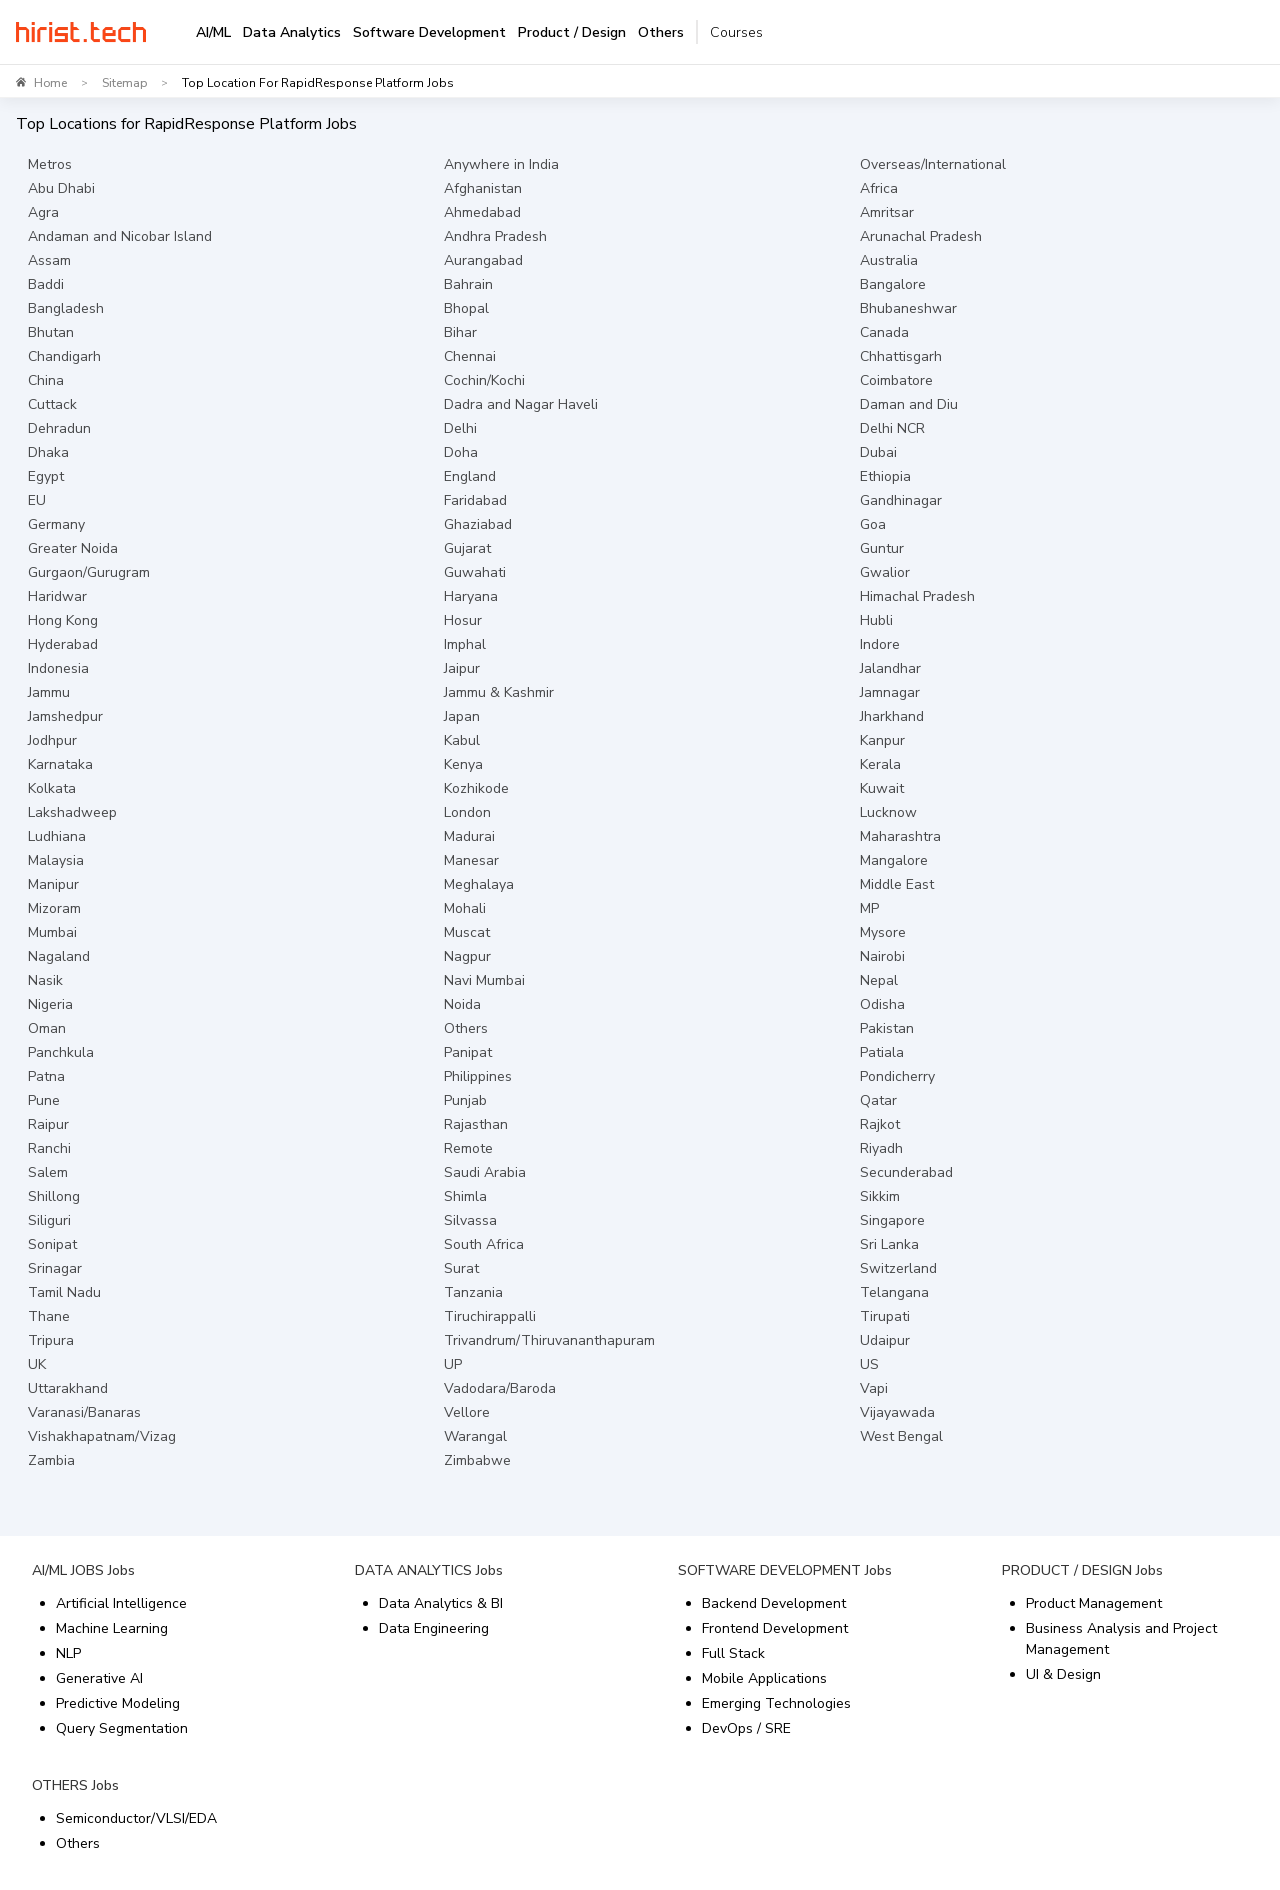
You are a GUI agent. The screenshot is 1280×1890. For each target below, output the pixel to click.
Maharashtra (900, 836)
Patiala (882, 1052)
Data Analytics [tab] (292, 32)
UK (37, 1364)
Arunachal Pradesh (921, 236)
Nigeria (50, 1004)
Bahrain (468, 284)
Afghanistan (483, 188)
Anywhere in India (501, 164)
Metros (50, 164)
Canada (884, 332)
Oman (47, 1028)
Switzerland (898, 1268)
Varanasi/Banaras (84, 1412)
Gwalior (885, 572)
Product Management (1094, 1603)
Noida (462, 1004)
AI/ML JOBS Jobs (83, 1570)
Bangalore (893, 284)
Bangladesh (66, 308)
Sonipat (52, 1244)
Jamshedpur (65, 716)
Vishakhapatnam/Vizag (102, 1436)
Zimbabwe (477, 1460)
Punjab (465, 1100)
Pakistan (887, 1028)
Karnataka (60, 764)
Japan (462, 716)
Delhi (460, 428)
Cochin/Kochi (484, 380)
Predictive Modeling (118, 1703)
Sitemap (124, 83)
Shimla (465, 1196)
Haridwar (57, 596)
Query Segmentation (122, 1728)
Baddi (46, 284)
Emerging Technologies (776, 1703)
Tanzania (473, 1292)
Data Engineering (434, 1628)
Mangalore (894, 860)
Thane (49, 1316)
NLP (68, 1653)
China (46, 380)
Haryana (471, 596)
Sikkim (880, 1196)
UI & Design (1063, 1674)
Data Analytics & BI (441, 1603)
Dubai (878, 452)
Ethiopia (885, 476)
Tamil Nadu (64, 1292)
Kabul (462, 740)
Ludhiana (57, 836)
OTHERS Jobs (75, 1785)
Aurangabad (483, 260)
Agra (43, 212)
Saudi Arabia (485, 1172)
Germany (56, 524)
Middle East (897, 884)
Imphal (465, 644)
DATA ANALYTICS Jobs (429, 1570)
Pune (44, 1100)
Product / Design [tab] (572, 32)
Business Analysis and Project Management (1121, 1639)
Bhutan (51, 332)
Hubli (876, 620)
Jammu (49, 692)
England (470, 476)
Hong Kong (63, 620)
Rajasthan (476, 1124)
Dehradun (59, 428)
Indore (880, 644)
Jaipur (462, 668)
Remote (468, 1148)
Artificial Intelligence (121, 1603)
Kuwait (882, 788)
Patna (46, 1076)
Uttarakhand (68, 1388)
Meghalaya (479, 884)
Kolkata (52, 788)
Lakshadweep (72, 812)
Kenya (463, 764)
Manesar (471, 860)
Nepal (879, 980)
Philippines (478, 1076)
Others (466, 1028)
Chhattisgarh (901, 356)
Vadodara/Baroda (500, 1388)
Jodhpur (52, 740)
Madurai (469, 836)
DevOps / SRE (746, 1728)
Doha (461, 452)
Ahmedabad (482, 212)
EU (37, 500)
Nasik (45, 980)
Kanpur (882, 740)
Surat (461, 1268)
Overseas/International (933, 164)
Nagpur (467, 956)
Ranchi (49, 1148)
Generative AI (99, 1678)
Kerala (880, 764)
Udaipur (885, 1340)
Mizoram (54, 908)
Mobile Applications (764, 1678)
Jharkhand (892, 716)
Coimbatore (896, 380)
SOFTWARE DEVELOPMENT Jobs (785, 1570)
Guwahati (475, 572)
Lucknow (888, 812)
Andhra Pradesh (495, 236)
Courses (736, 32)
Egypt (46, 476)
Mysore (883, 932)
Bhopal (466, 308)
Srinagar (55, 1268)
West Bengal (901, 1436)
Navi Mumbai (484, 980)
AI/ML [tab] (213, 32)
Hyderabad (63, 644)
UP (453, 1364)
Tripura (51, 1340)
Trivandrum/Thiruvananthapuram (549, 1340)
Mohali (465, 908)
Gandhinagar (901, 500)
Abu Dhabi (61, 188)
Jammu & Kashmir (499, 692)
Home (50, 83)
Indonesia (58, 668)
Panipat (468, 1052)
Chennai (470, 356)
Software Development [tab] (429, 32)
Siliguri (49, 1220)
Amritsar (887, 212)
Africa (879, 188)
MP (869, 908)
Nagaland (59, 956)
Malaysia (56, 860)
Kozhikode (476, 788)
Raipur (48, 1124)
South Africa (484, 1244)
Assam (49, 260)
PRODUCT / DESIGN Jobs (1082, 1570)
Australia (889, 260)
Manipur (53, 884)
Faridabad (475, 500)
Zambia (51, 1460)
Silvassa (470, 1220)
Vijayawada (897, 1412)
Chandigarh (64, 356)
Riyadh (881, 1148)
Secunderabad (906, 1172)
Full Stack (733, 1653)
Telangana (894, 1292)
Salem (48, 1172)
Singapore (892, 1220)
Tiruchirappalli (490, 1316)
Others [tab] (661, 32)
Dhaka (48, 452)
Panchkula (61, 1052)
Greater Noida (73, 548)
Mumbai (52, 932)
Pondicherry (897, 1076)
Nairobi (882, 956)
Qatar (878, 1100)
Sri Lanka (889, 1244)
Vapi (874, 1388)
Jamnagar (890, 692)
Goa (873, 524)
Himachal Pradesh (917, 596)
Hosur (463, 620)
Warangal (475, 1436)
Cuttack (52, 404)
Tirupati (885, 1316)
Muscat (467, 932)
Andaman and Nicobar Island (120, 236)
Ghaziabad (478, 524)
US (869, 1364)
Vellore (467, 1412)
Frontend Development (775, 1628)
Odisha (882, 1004)
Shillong (54, 1196)
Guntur (882, 548)
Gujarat (467, 548)
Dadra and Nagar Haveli (521, 404)
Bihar (460, 332)
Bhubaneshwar (908, 308)
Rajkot (880, 1124)
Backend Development (774, 1603)
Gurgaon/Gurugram (89, 572)
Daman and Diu (909, 404)
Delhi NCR (892, 428)
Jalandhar (890, 668)
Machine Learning (112, 1628)
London (467, 812)
